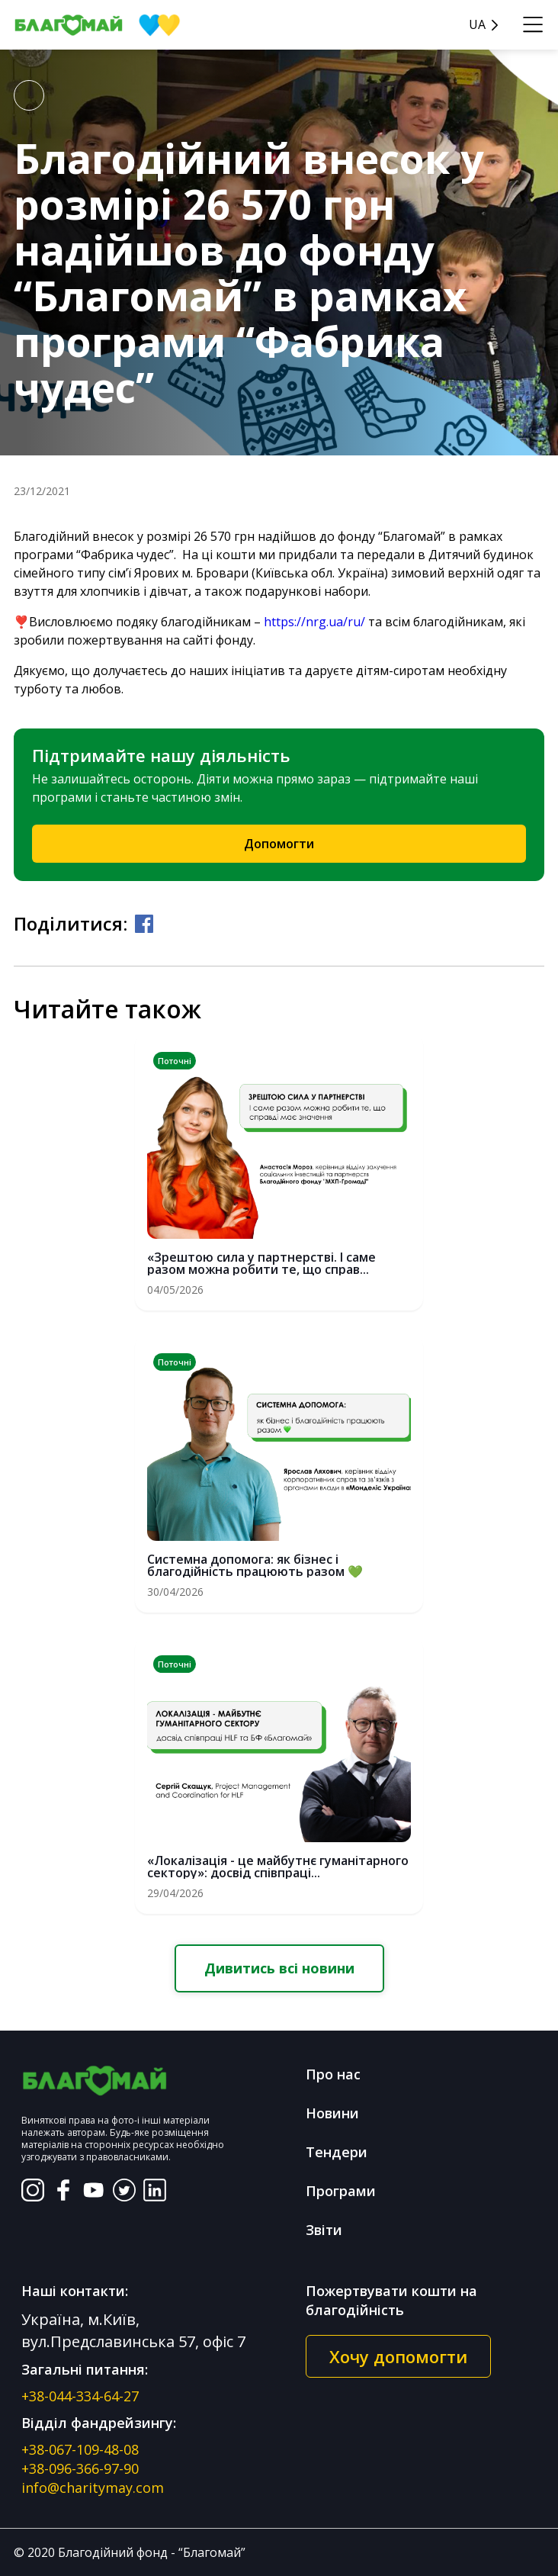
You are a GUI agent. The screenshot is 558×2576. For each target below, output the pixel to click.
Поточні (174, 1060)
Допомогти (279, 843)
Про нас (333, 2074)
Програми (341, 2191)
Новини (332, 2113)
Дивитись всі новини (279, 1968)
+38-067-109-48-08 (80, 2449)
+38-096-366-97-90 (80, 2468)
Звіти (324, 2230)
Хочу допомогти (398, 2356)
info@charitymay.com (92, 2487)
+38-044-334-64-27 (80, 2396)
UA (477, 25)
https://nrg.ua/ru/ (314, 621)
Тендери (336, 2152)
